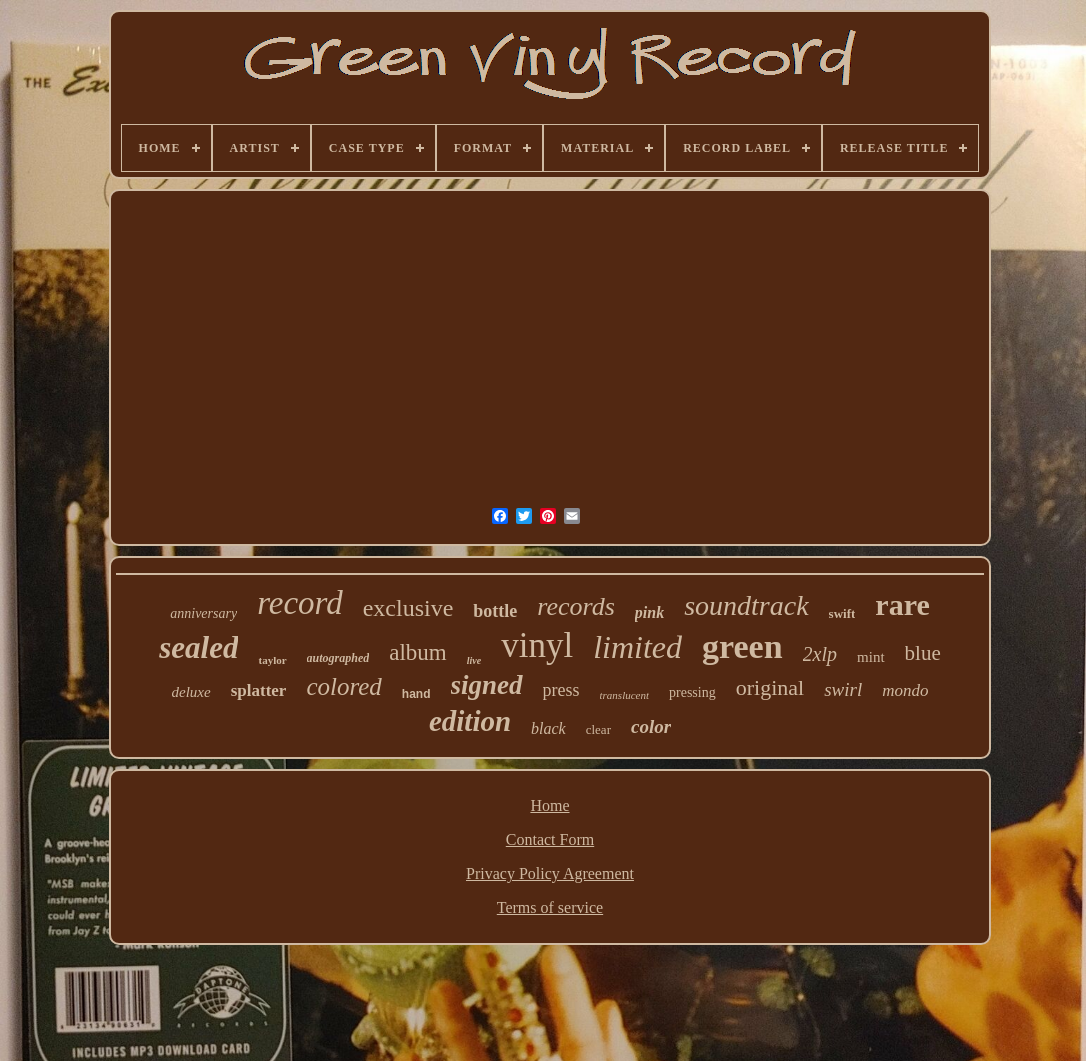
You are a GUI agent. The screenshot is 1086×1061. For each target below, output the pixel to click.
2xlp (820, 654)
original (770, 687)
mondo (905, 690)
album (418, 652)
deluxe (191, 692)
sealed (198, 647)
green (742, 646)
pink (649, 612)
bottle (495, 611)
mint (871, 657)
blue (923, 653)
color (651, 726)
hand (416, 694)
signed (487, 685)
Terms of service (550, 907)
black (548, 728)
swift (842, 613)
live (474, 660)
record (300, 603)
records (576, 606)
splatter (259, 690)
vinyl (537, 645)
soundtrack (746, 605)
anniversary (203, 613)
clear (598, 729)
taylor (272, 660)
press (561, 690)
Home (549, 805)
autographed (338, 658)
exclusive (408, 608)
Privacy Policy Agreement (550, 873)
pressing (692, 692)
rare (902, 604)
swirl (843, 689)
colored (343, 686)
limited (637, 647)
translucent (625, 695)
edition (470, 721)
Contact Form (550, 839)
